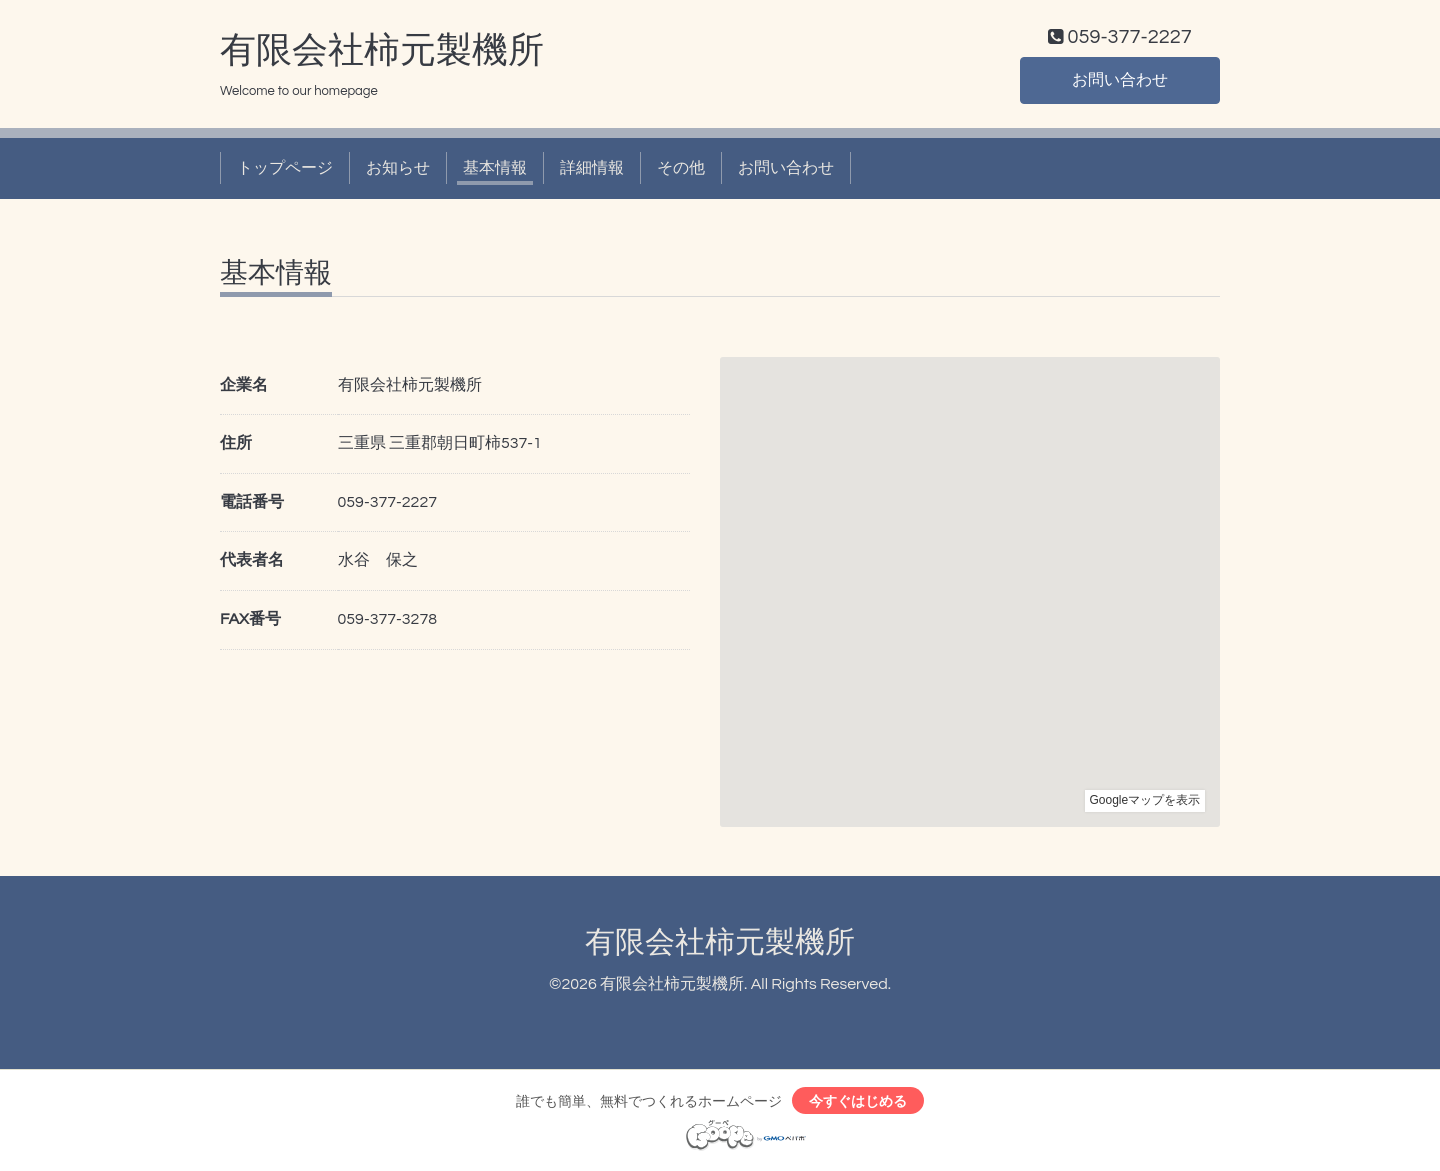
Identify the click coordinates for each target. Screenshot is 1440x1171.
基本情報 (495, 168)
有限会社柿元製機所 (382, 51)
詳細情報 (592, 168)
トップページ (285, 168)
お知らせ (398, 168)
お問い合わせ (1120, 80)
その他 (681, 168)
